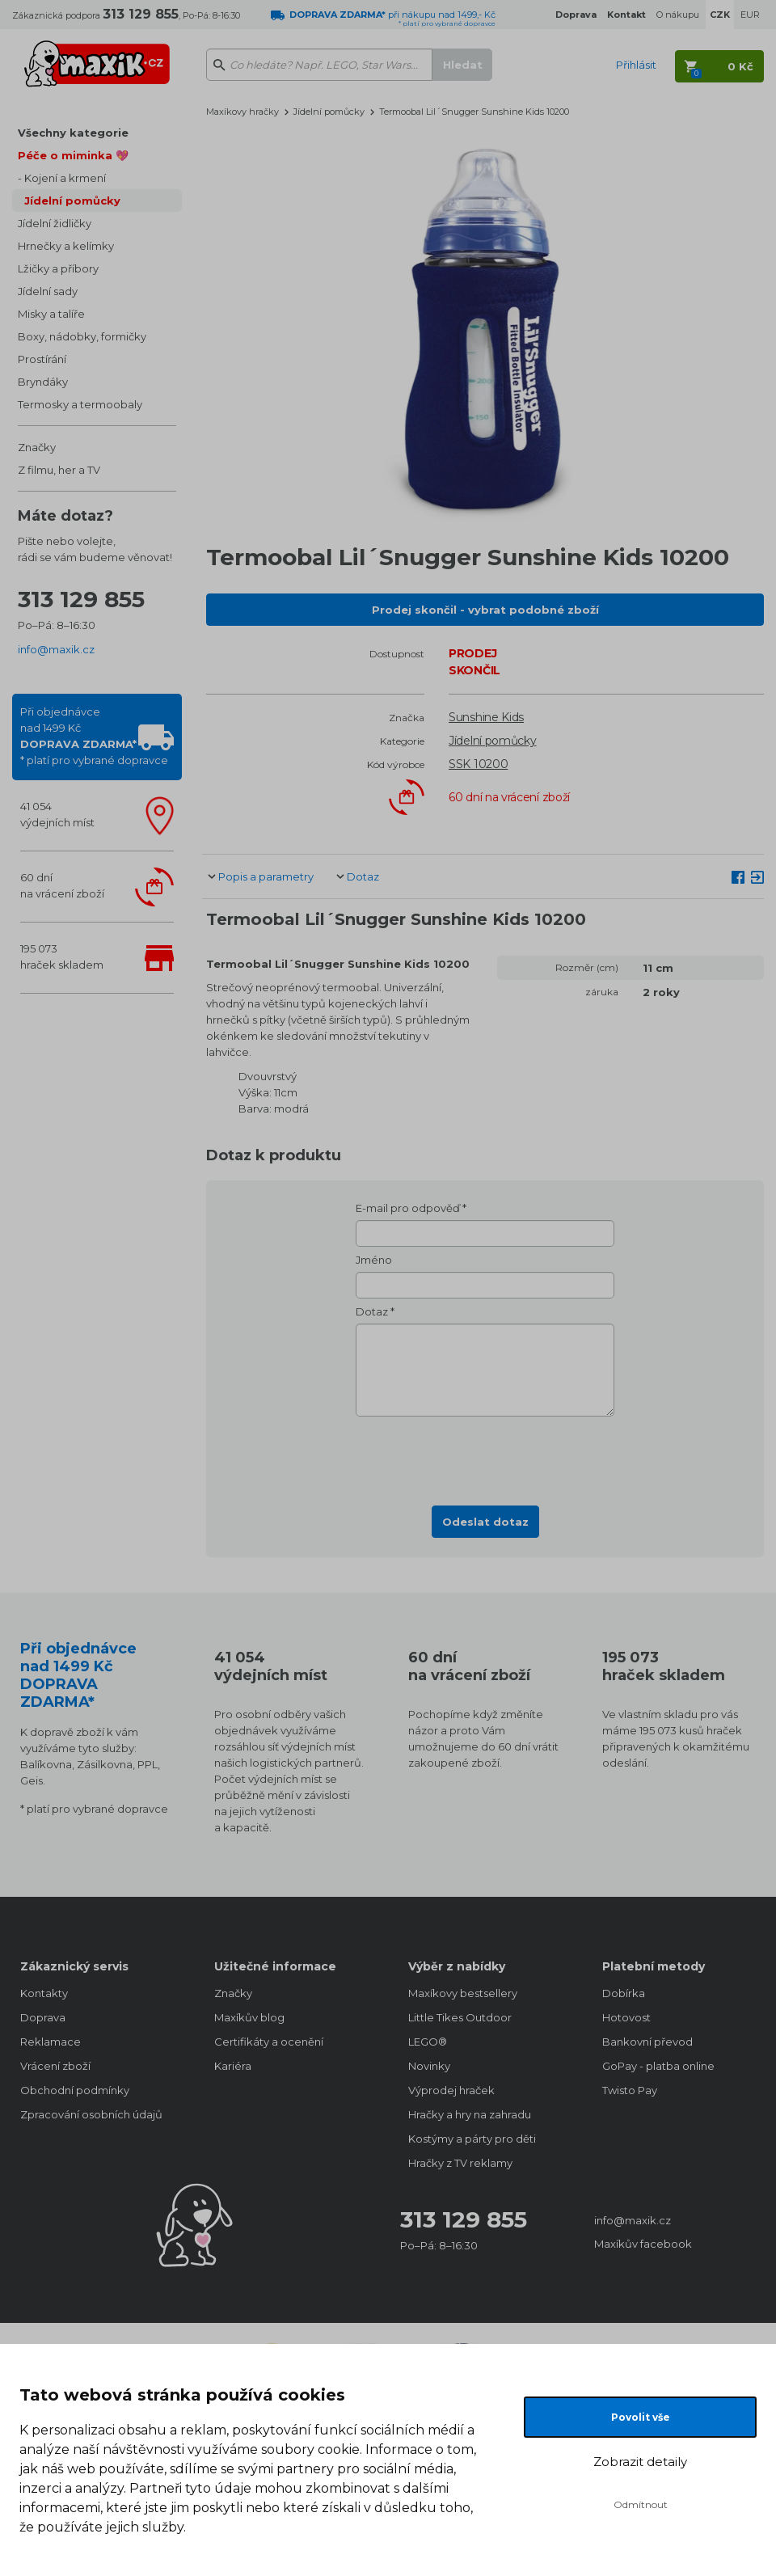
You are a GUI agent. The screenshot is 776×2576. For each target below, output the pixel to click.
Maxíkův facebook (643, 2243)
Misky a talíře (51, 313)
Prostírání (42, 359)
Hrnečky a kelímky (66, 245)
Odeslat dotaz (485, 1521)
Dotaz (363, 876)
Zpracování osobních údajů (91, 2114)
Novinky (429, 2065)
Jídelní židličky (54, 223)
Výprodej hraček (451, 2090)
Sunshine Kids (486, 717)
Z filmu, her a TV (59, 469)
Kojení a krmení (65, 177)
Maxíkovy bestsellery (462, 1993)
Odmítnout (641, 2504)
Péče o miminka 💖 (73, 155)
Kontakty (44, 1993)
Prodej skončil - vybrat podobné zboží (485, 609)
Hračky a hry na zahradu (469, 2114)
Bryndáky (43, 381)
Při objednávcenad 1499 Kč (94, 735)
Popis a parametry (266, 876)
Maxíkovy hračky (242, 111)
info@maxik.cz (56, 649)
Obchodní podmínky (74, 2090)
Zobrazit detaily (640, 2461)
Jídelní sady (48, 291)
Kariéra (232, 2065)
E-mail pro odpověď (408, 1207)
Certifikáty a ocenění (268, 2041)
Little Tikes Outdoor (460, 2017)
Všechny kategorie (73, 132)
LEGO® (427, 2041)
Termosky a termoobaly (80, 404)
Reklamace (50, 2041)
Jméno (374, 1259)
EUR (750, 14)
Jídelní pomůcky (72, 200)
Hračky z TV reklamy (460, 2162)
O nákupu (677, 14)
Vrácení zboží (55, 2065)
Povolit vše (640, 2417)
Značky (37, 447)
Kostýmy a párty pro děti (472, 2138)
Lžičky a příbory (58, 268)
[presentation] (485, 1456)
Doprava (42, 2017)
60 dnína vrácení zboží (62, 885)
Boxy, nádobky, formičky (82, 336)
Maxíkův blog (249, 2017)
